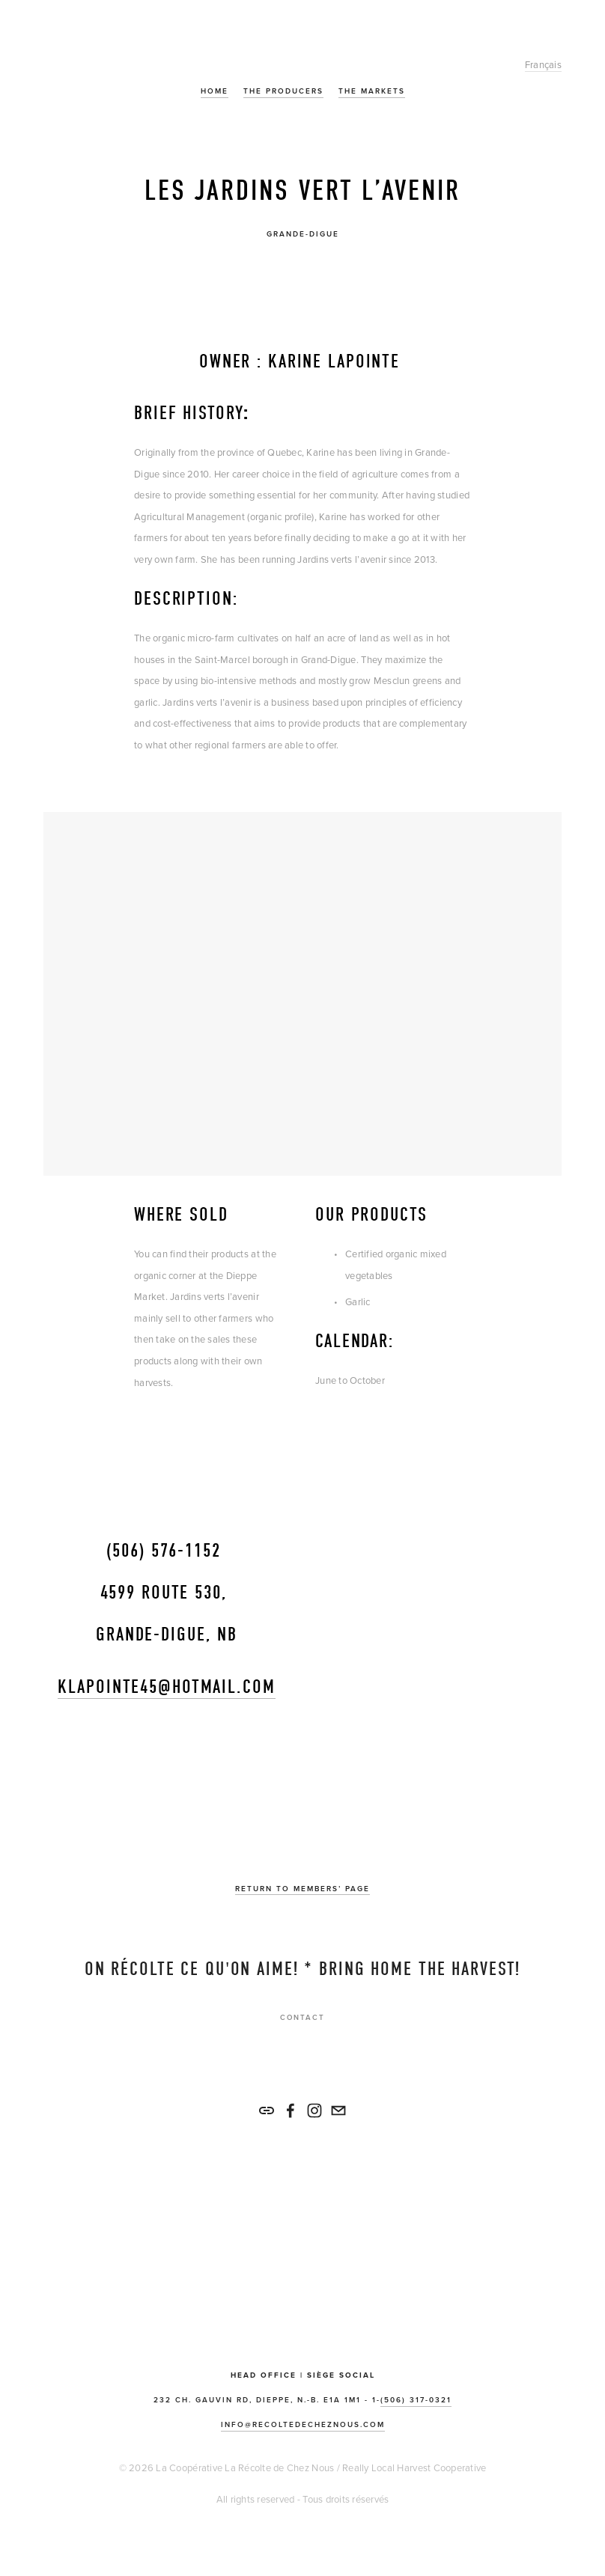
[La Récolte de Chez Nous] (314, 2110)
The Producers (283, 91)
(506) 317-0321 (416, 2399)
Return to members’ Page (302, 1888)
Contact (302, 2017)
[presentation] (176, 294)
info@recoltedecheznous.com (303, 2424)
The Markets (371, 91)
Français (543, 64)
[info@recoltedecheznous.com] (338, 2110)
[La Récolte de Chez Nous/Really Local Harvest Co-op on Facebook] (290, 2110)
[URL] (266, 2110)
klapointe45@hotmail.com (166, 1686)
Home (214, 91)
